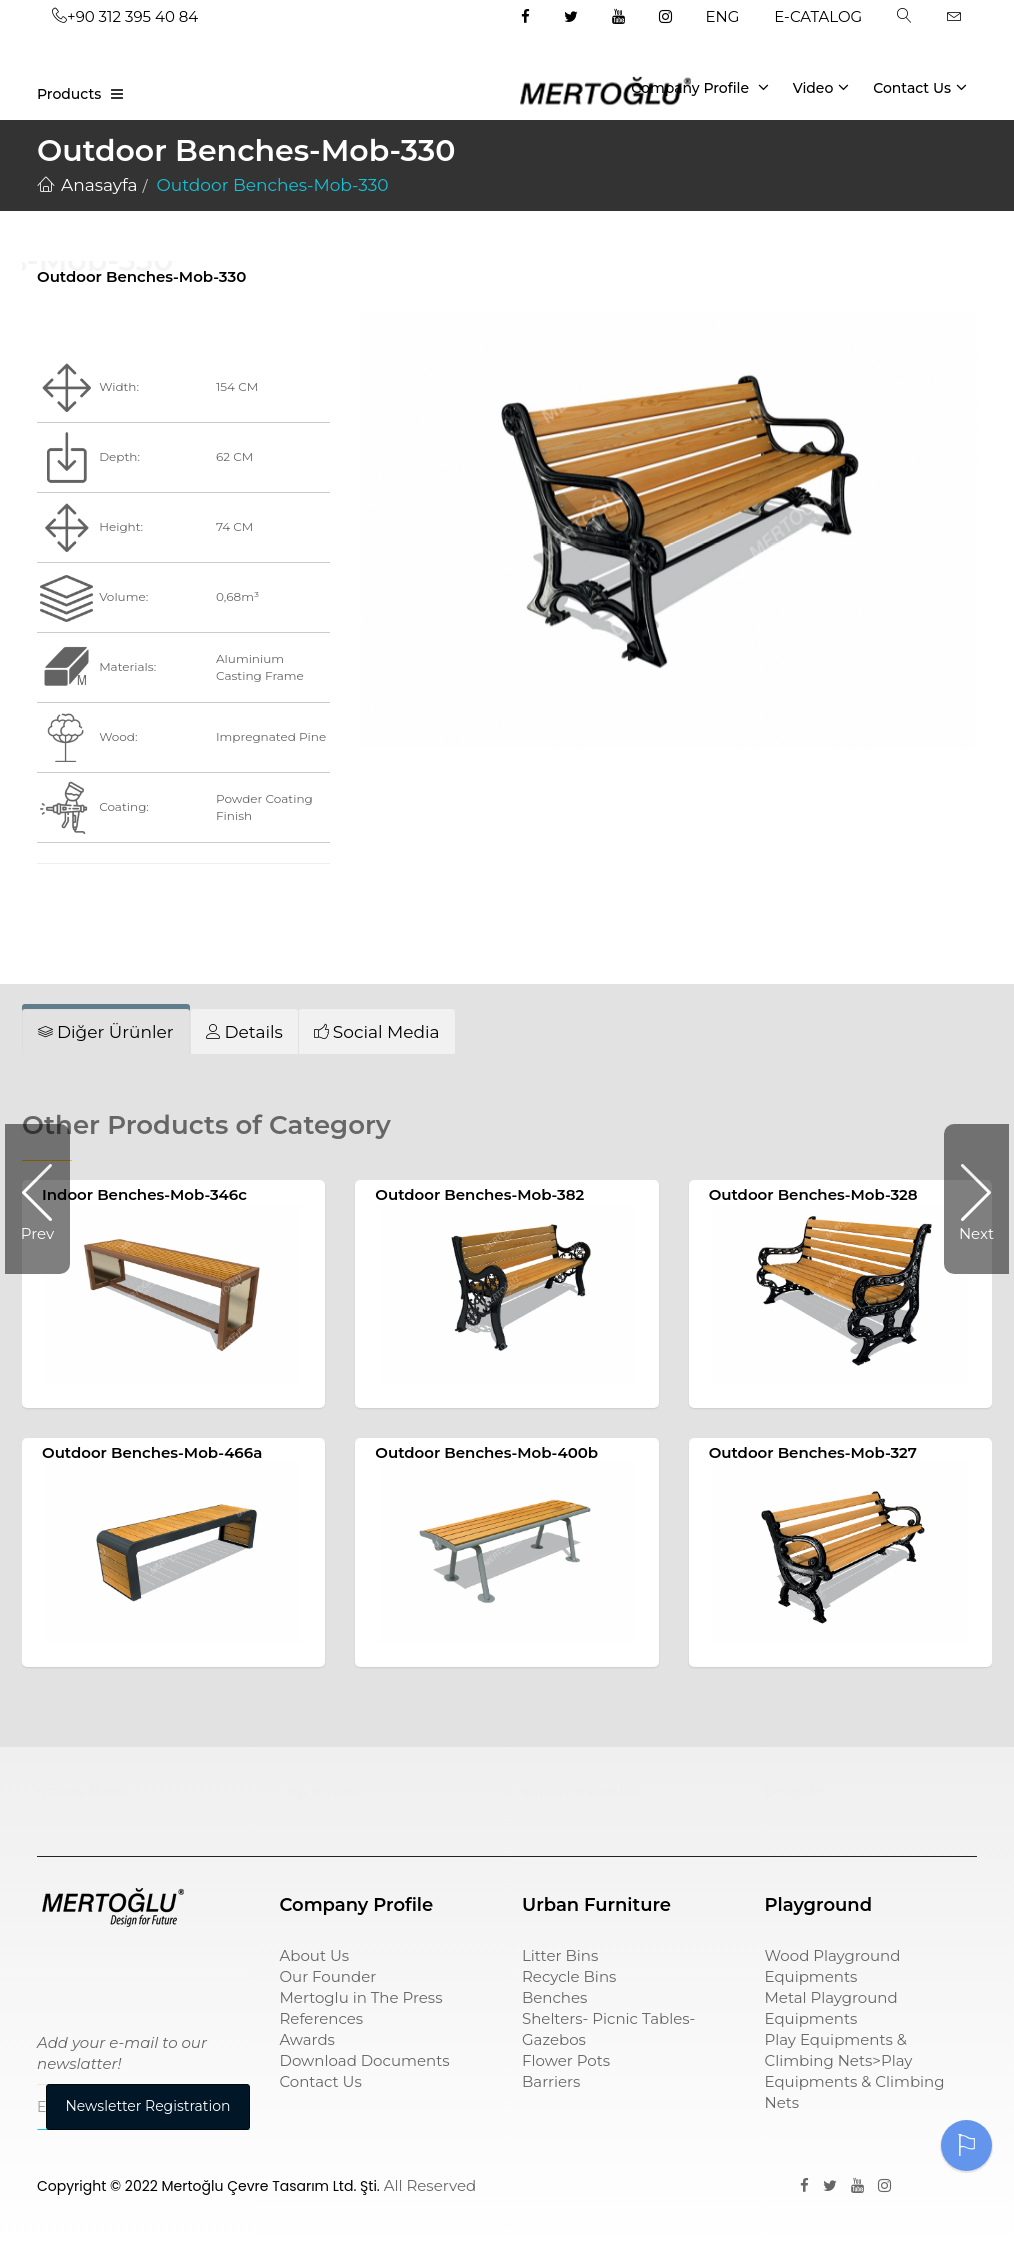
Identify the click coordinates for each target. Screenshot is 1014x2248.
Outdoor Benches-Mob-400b (486, 1452)
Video (821, 87)
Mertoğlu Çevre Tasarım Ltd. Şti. (271, 2186)
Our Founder (328, 1976)
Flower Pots (566, 2060)
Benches (554, 1997)
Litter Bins (560, 1955)
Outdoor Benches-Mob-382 (479, 1194)
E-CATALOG (818, 16)
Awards (307, 2039)
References (322, 2018)
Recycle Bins (569, 1976)
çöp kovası (320, 1790)
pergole (795, 1790)
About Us (315, 1955)
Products (69, 94)
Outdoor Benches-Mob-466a (152, 1452)
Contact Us (920, 87)
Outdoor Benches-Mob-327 (813, 1452)
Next (969, 1199)
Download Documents (365, 2060)
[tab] (106, 1032)
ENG (723, 16)
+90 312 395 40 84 (125, 16)
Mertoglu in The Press (361, 1997)
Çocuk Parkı (83, 1790)
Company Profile (700, 87)
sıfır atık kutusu (582, 1790)
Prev (45, 1199)
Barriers (551, 2081)
